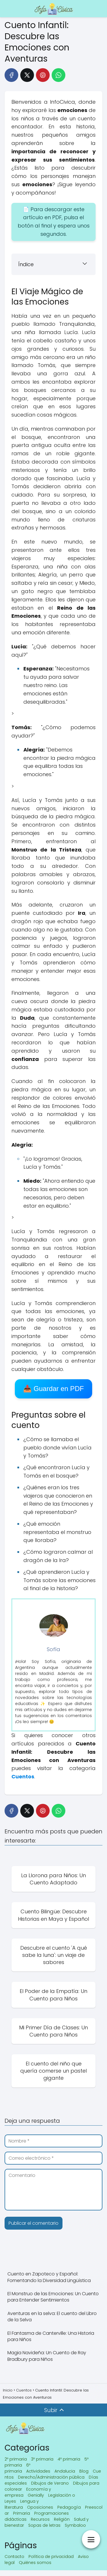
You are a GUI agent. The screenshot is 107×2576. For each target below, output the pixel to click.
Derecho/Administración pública (51, 2477)
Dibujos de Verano (50, 2483)
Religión (62, 2519)
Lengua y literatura (22, 2504)
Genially (36, 2495)
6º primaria (17, 2468)
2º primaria (16, 2459)
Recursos (40, 2519)
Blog (83, 2471)
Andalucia (64, 2471)
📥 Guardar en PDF (53, 1388)
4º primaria (69, 2459)
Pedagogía (69, 2507)
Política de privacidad (51, 2556)
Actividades (38, 2471)
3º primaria (42, 2459)
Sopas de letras (44, 2525)
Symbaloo (75, 2525)
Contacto (14, 2556)
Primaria (21, 2513)
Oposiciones (40, 2507)
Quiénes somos (35, 2562)
